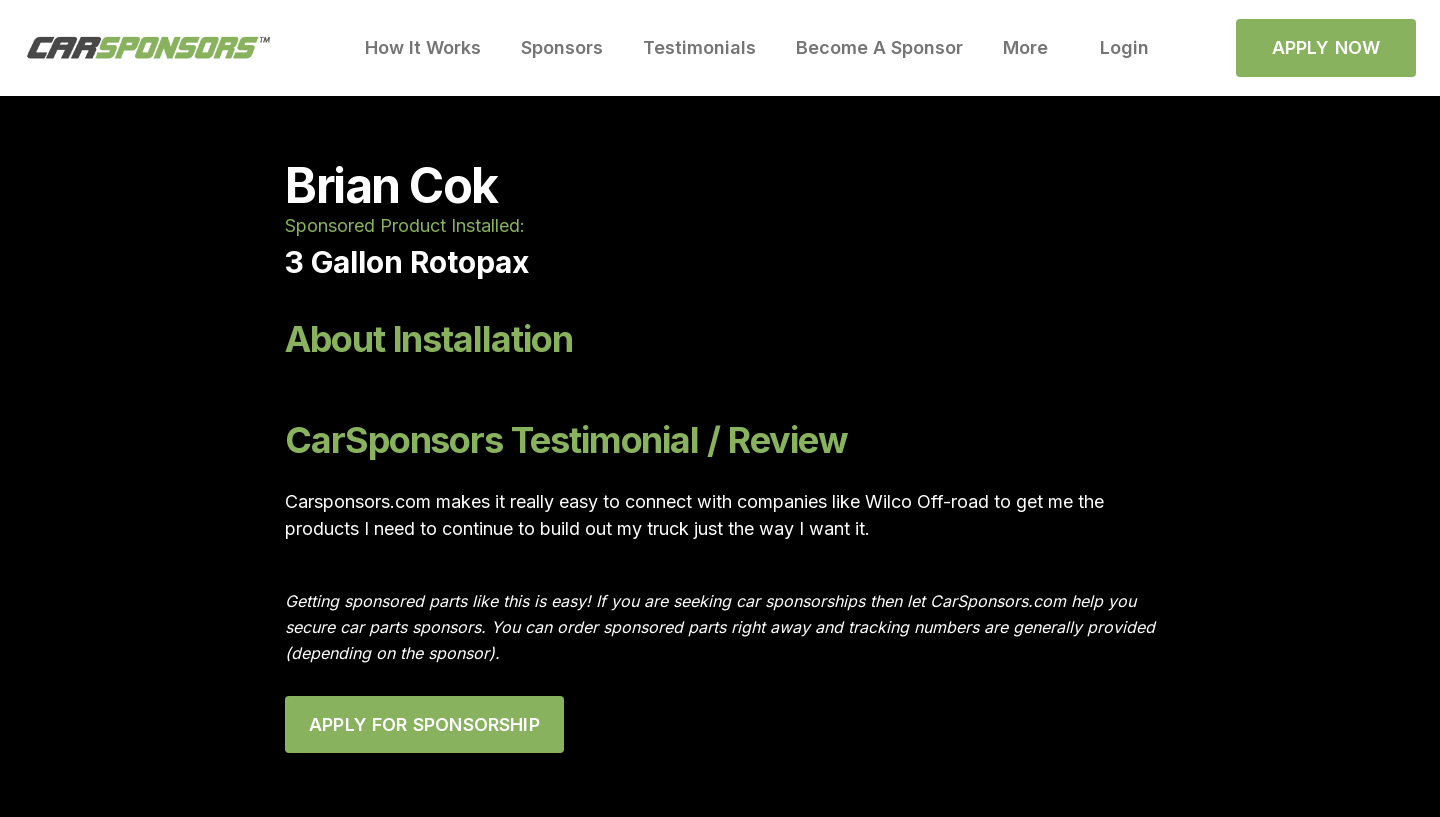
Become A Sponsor (879, 47)
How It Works (423, 47)
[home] (149, 48)
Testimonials (699, 47)
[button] (1031, 48)
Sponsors (562, 47)
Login (1124, 47)
